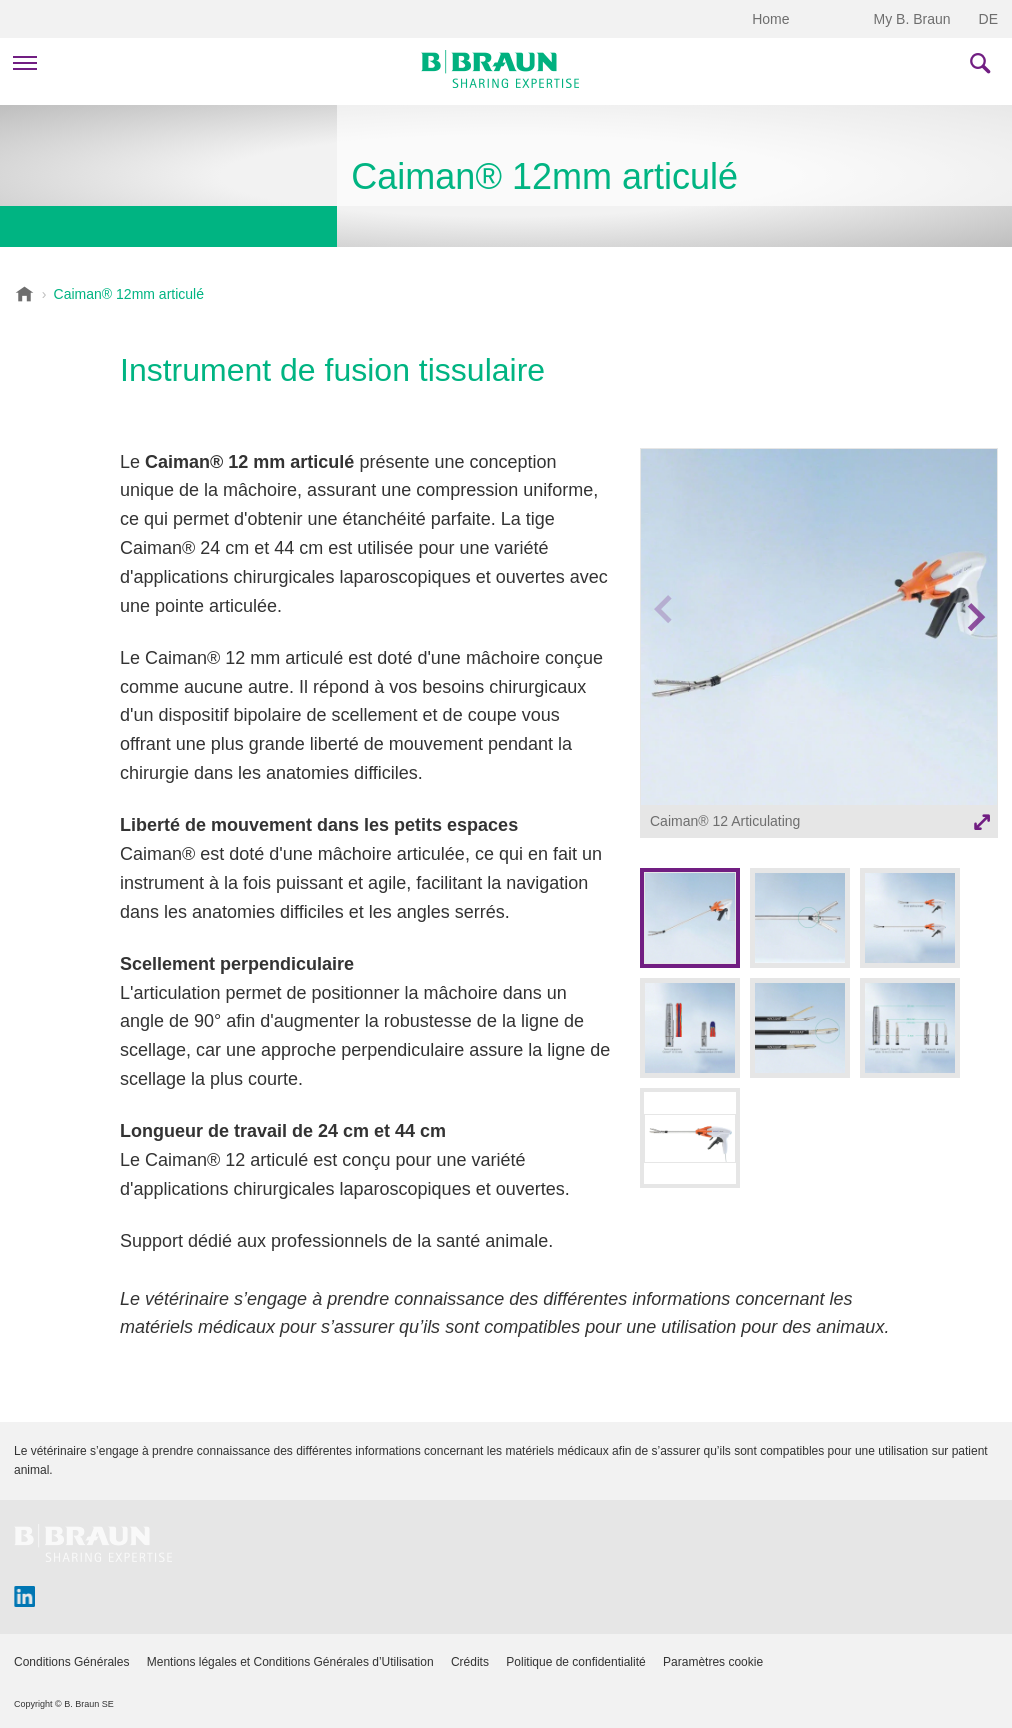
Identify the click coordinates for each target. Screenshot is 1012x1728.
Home (770, 19)
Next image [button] (975, 656)
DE (988, 19)
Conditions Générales (71, 1662)
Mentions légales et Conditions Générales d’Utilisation (290, 1662)
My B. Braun (912, 19)
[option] (819, 645)
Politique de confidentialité (575, 1662)
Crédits (470, 1662)
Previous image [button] (663, 656)
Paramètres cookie (713, 1662)
